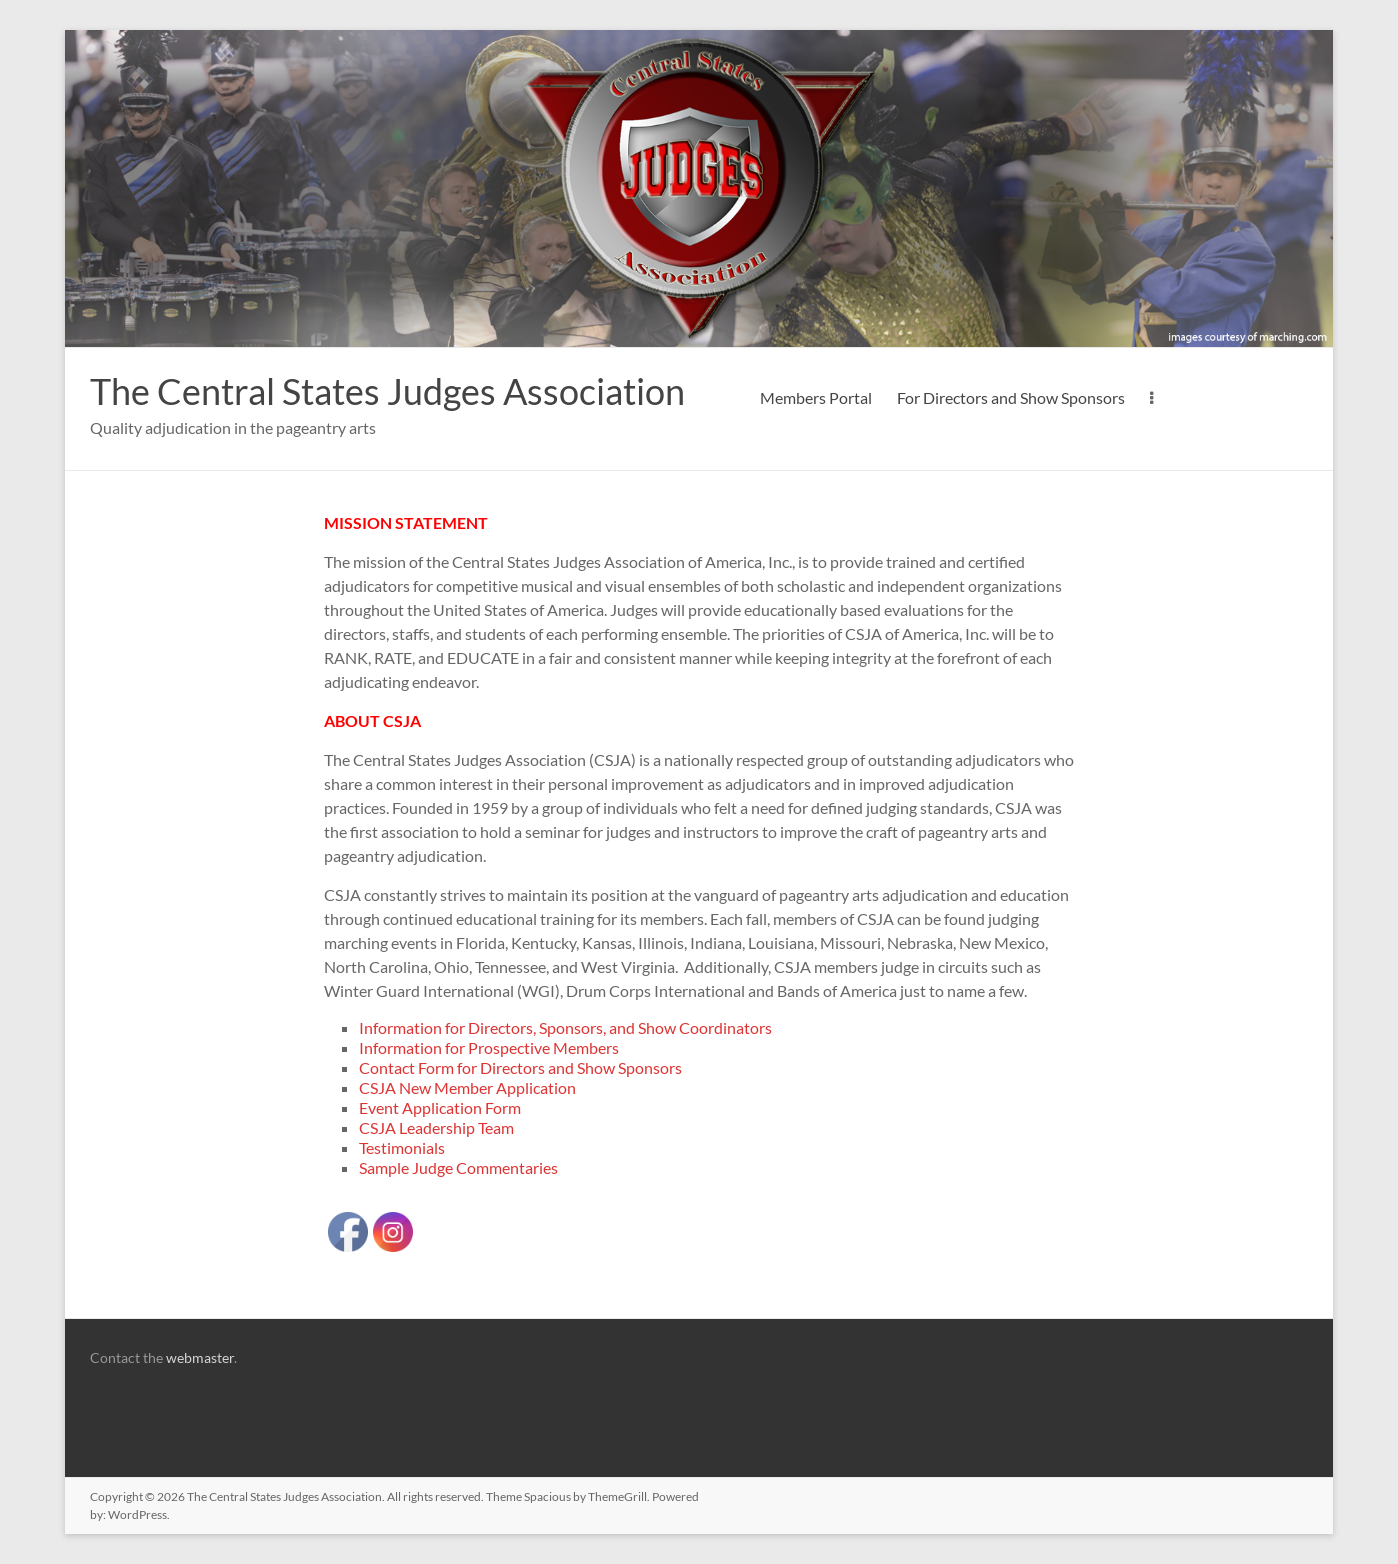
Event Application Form (440, 1107)
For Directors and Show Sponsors (1011, 397)
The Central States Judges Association (387, 391)
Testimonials (402, 1147)
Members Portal (816, 397)
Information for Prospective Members (489, 1047)
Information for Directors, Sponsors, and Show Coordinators (565, 1027)
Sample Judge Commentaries (458, 1167)
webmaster (200, 1357)
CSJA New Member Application (467, 1087)
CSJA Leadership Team (436, 1127)
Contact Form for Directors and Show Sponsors (520, 1067)
